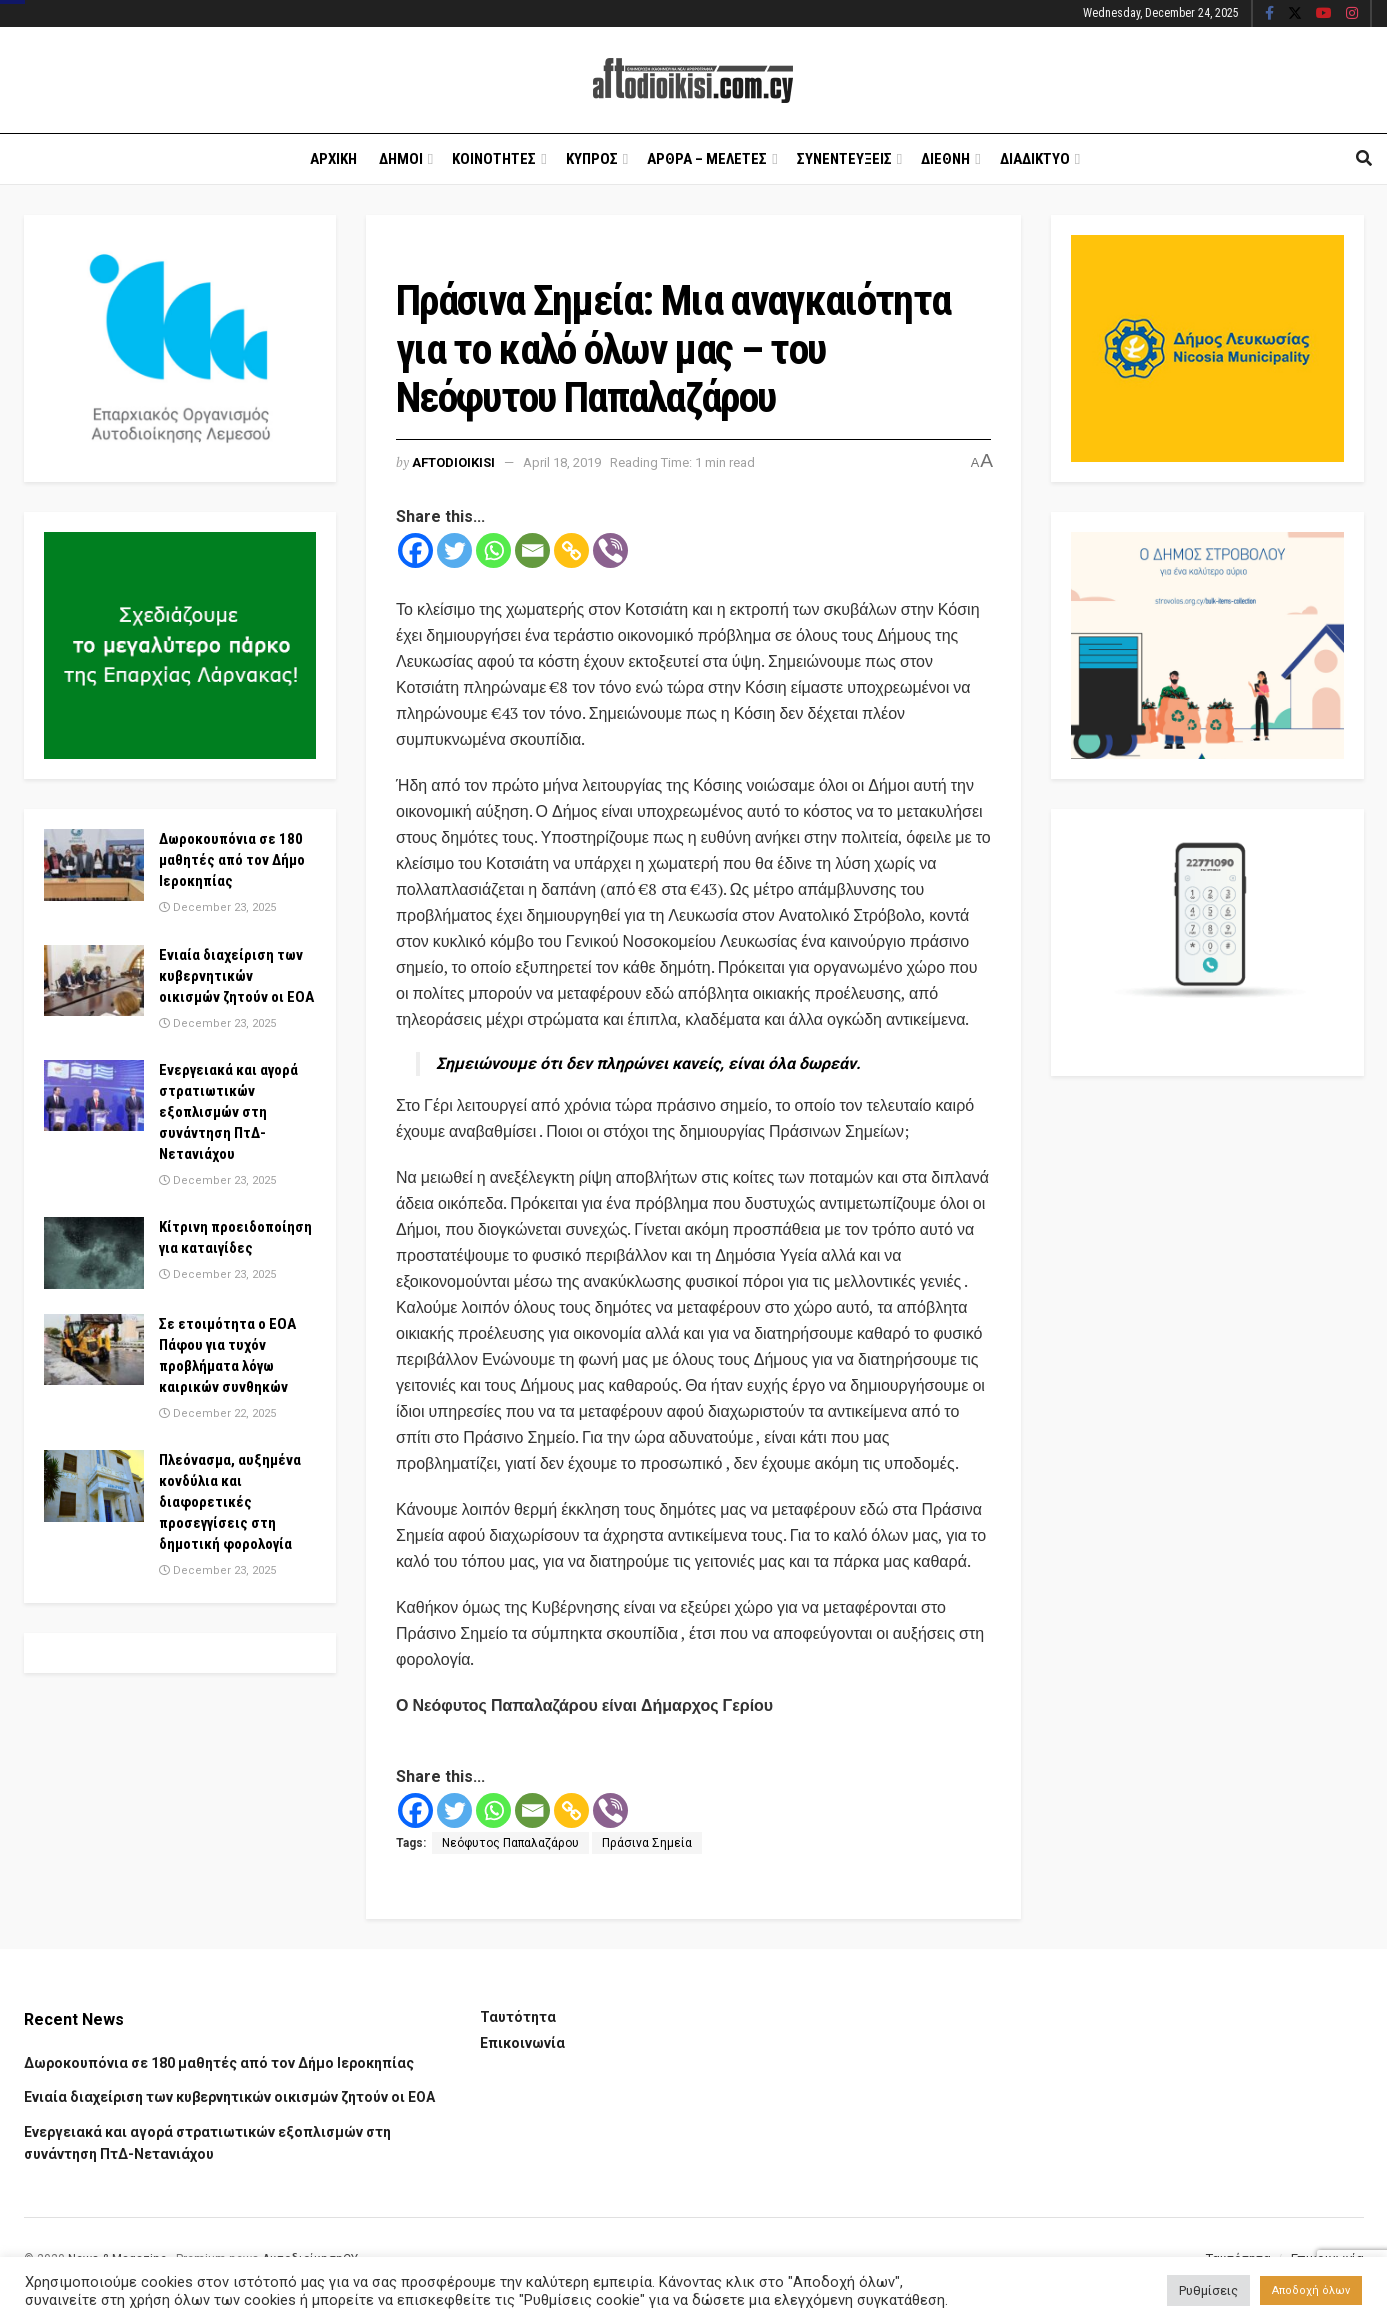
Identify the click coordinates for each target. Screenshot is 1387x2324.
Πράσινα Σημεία (647, 1843)
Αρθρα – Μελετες (707, 159)
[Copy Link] (571, 550)
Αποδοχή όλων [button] (1311, 2290)
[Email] (532, 550)
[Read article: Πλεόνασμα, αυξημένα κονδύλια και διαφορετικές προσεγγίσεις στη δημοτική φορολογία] (94, 1486)
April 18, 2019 (562, 462)
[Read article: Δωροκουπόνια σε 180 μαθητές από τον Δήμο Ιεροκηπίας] (94, 865)
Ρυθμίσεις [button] (1208, 2290)
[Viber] (610, 550)
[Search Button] (1364, 159)
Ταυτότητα (518, 2017)
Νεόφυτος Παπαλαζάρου (510, 1843)
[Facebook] (415, 550)
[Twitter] (454, 550)
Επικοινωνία (522, 2043)
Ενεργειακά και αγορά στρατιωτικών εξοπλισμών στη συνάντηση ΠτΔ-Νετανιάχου (228, 1112)
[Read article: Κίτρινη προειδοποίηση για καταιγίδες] (94, 1253)
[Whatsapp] (493, 550)
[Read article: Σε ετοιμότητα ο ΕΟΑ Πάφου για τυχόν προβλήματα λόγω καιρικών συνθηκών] (94, 1350)
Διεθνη (945, 159)
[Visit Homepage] (693, 80)
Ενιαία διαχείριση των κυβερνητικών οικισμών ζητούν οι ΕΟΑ (236, 976)
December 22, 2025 (217, 1413)
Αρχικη (333, 159)
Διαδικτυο (1035, 159)
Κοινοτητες (494, 159)
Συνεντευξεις (844, 159)
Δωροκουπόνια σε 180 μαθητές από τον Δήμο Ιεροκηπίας (232, 860)
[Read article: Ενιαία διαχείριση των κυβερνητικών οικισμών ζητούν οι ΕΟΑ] (94, 981)
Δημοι (401, 159)
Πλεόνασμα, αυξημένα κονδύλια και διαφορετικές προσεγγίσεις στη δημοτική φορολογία (230, 1502)
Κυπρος (592, 159)
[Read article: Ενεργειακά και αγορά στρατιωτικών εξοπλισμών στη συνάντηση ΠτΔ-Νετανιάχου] (94, 1096)
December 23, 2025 (217, 907)
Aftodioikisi (453, 462)
